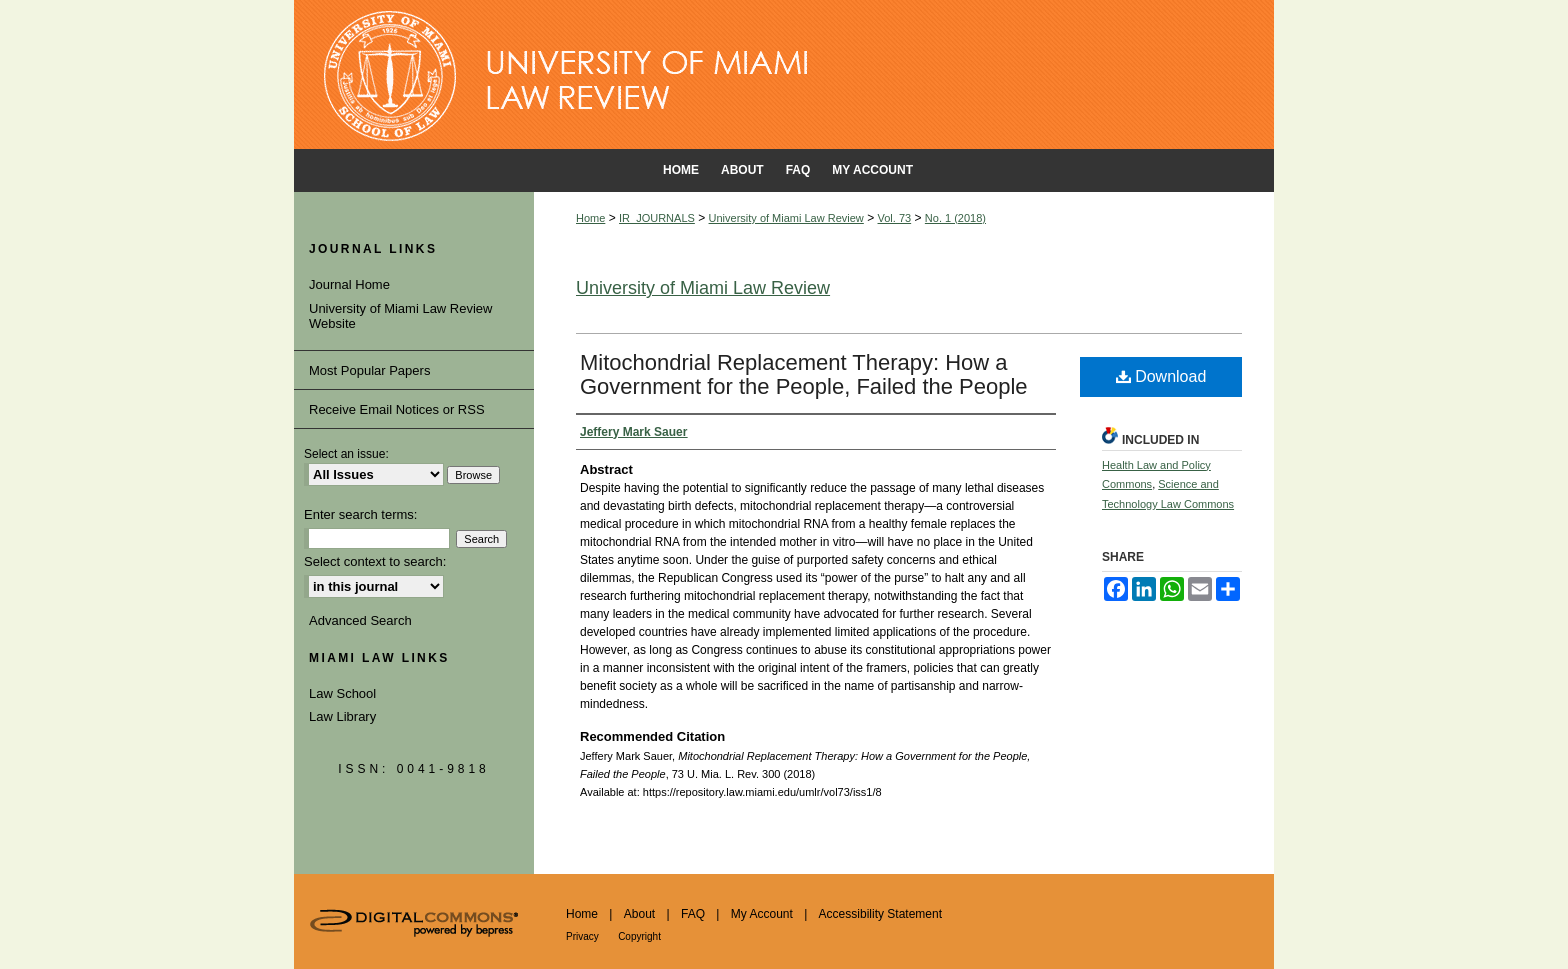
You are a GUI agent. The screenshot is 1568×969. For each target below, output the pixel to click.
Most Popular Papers (369, 370)
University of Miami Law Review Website (401, 316)
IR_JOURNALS (657, 218)
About (639, 914)
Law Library (342, 716)
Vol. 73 (895, 218)
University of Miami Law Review (786, 218)
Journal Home (349, 284)
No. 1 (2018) (955, 218)
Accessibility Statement (880, 914)
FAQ (693, 914)
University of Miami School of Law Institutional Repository (784, 75)
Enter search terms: (360, 514)
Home (590, 218)
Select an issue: (346, 454)
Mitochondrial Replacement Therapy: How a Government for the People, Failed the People (804, 374)
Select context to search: (375, 561)
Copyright (639, 936)
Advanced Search (360, 620)
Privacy (582, 936)
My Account (762, 914)
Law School (342, 693)
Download (1161, 376)
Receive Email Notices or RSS (397, 409)
